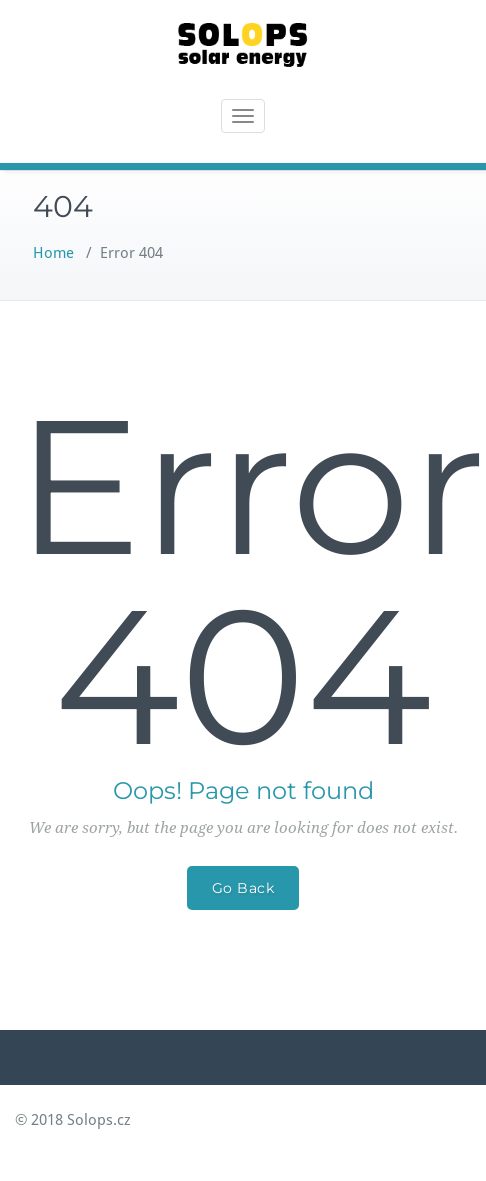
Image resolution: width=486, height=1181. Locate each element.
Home (53, 253)
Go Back (243, 888)
